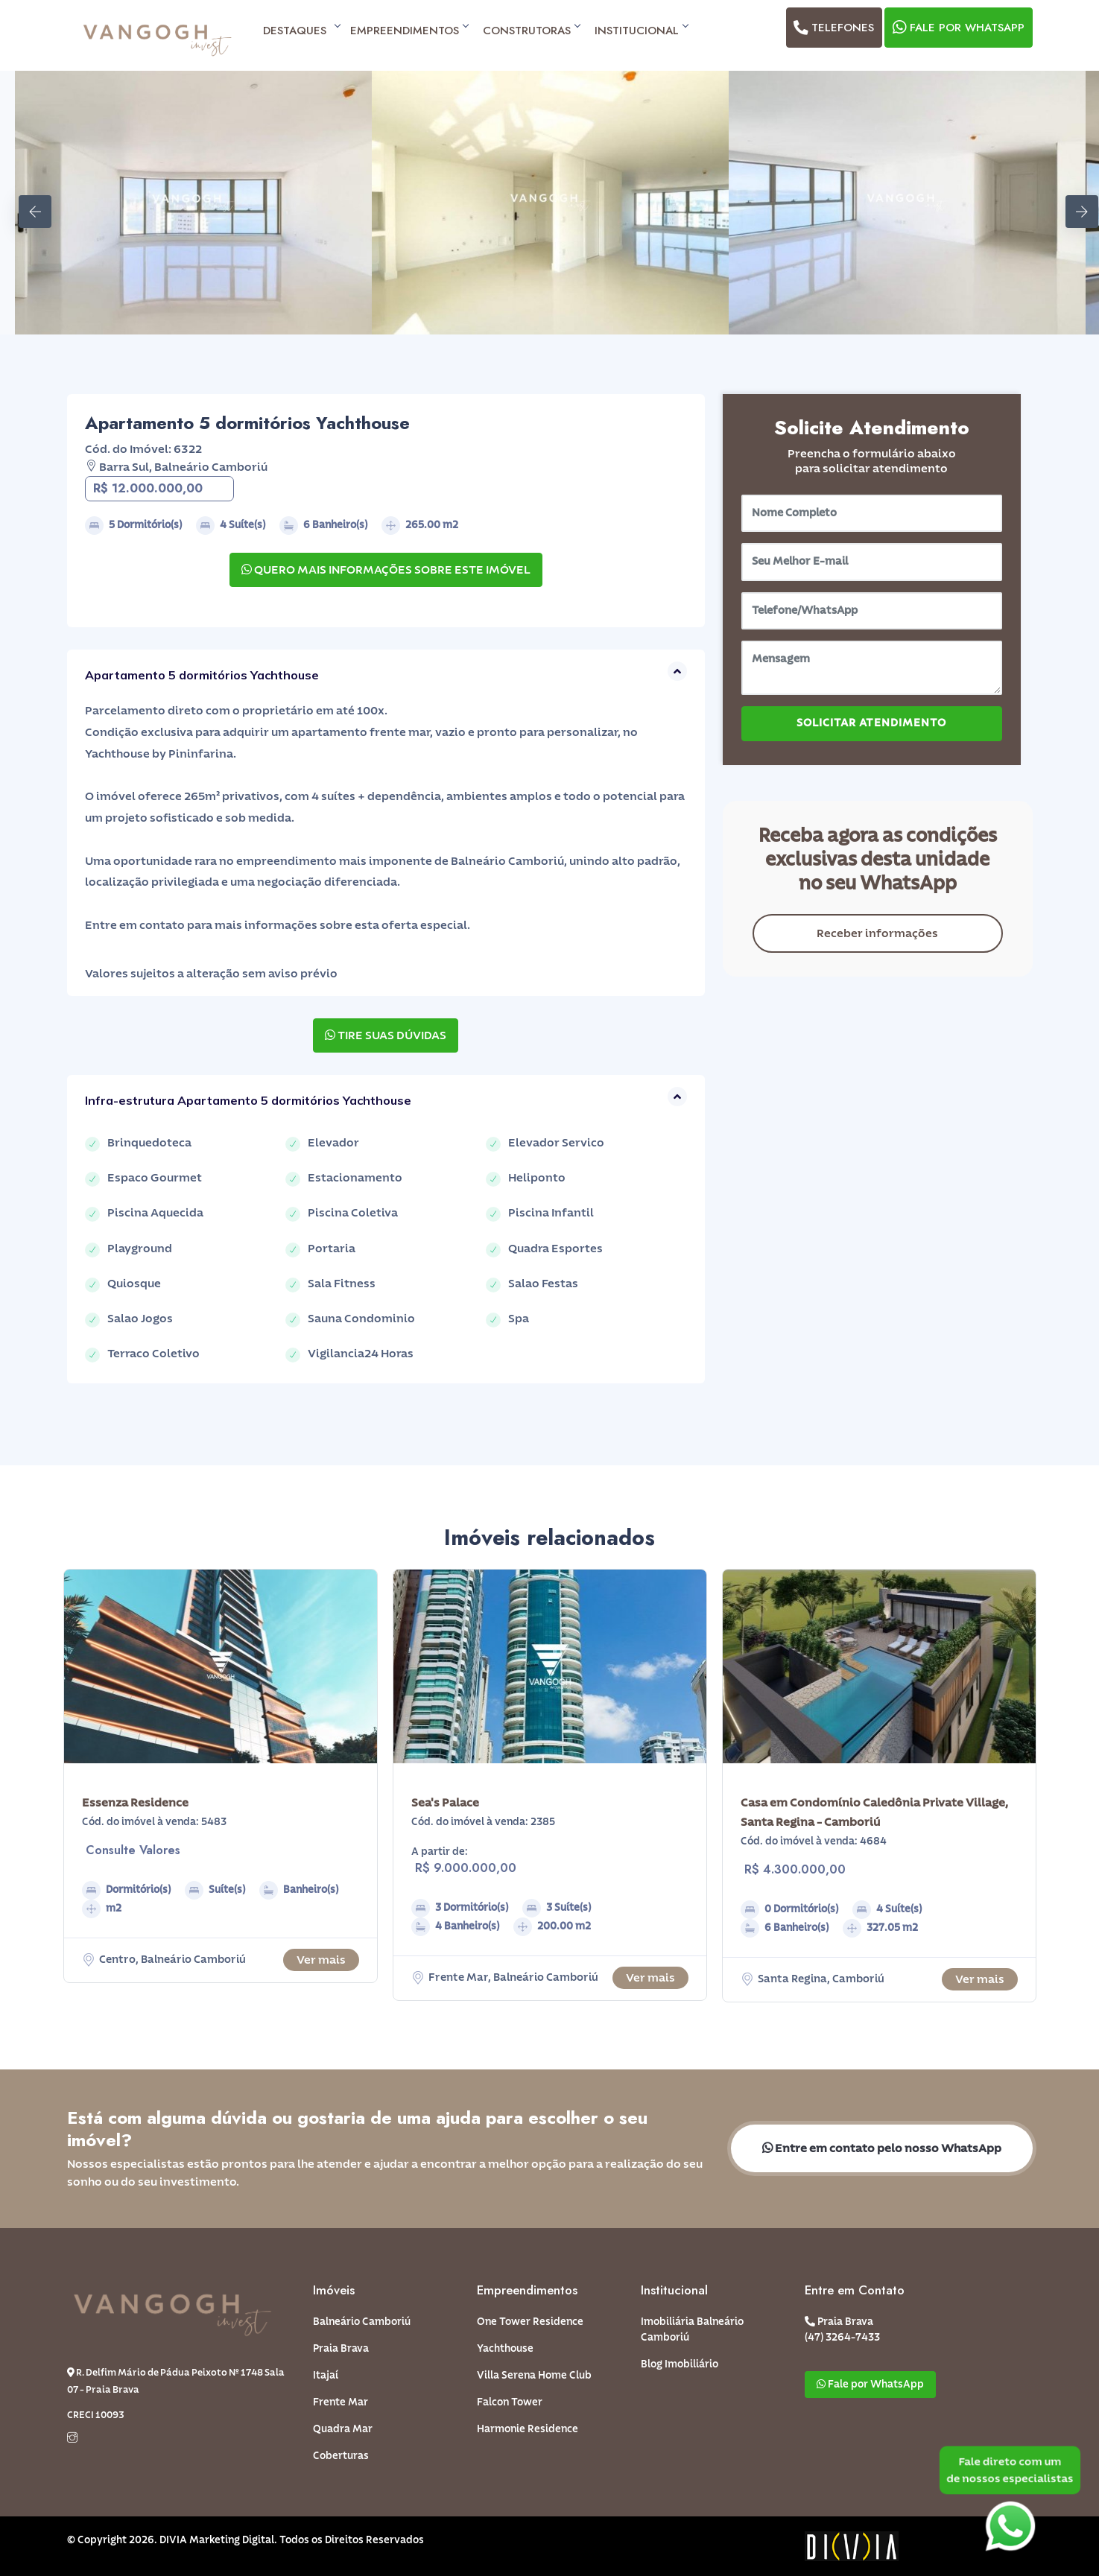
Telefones (832, 27)
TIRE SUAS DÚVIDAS (385, 1035)
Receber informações (877, 933)
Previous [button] (26, 202)
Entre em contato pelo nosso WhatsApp (881, 2148)
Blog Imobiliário (679, 2364)
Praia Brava (341, 2349)
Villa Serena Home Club (534, 2375)
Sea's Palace (445, 1803)
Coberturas (341, 2456)
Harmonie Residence (527, 2429)
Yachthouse (505, 2349)
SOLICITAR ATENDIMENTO (871, 723)
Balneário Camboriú (362, 2322)
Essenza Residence (135, 1803)
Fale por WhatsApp (957, 27)
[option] (193, 202)
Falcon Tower (509, 2402)
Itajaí (325, 2375)
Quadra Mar (343, 2429)
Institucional (641, 30)
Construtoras (531, 30)
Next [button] (1072, 202)
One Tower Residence (530, 2322)
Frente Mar (340, 2402)
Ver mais (321, 1960)
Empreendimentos (409, 30)
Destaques (299, 30)
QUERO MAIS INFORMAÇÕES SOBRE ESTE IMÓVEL (386, 569)
